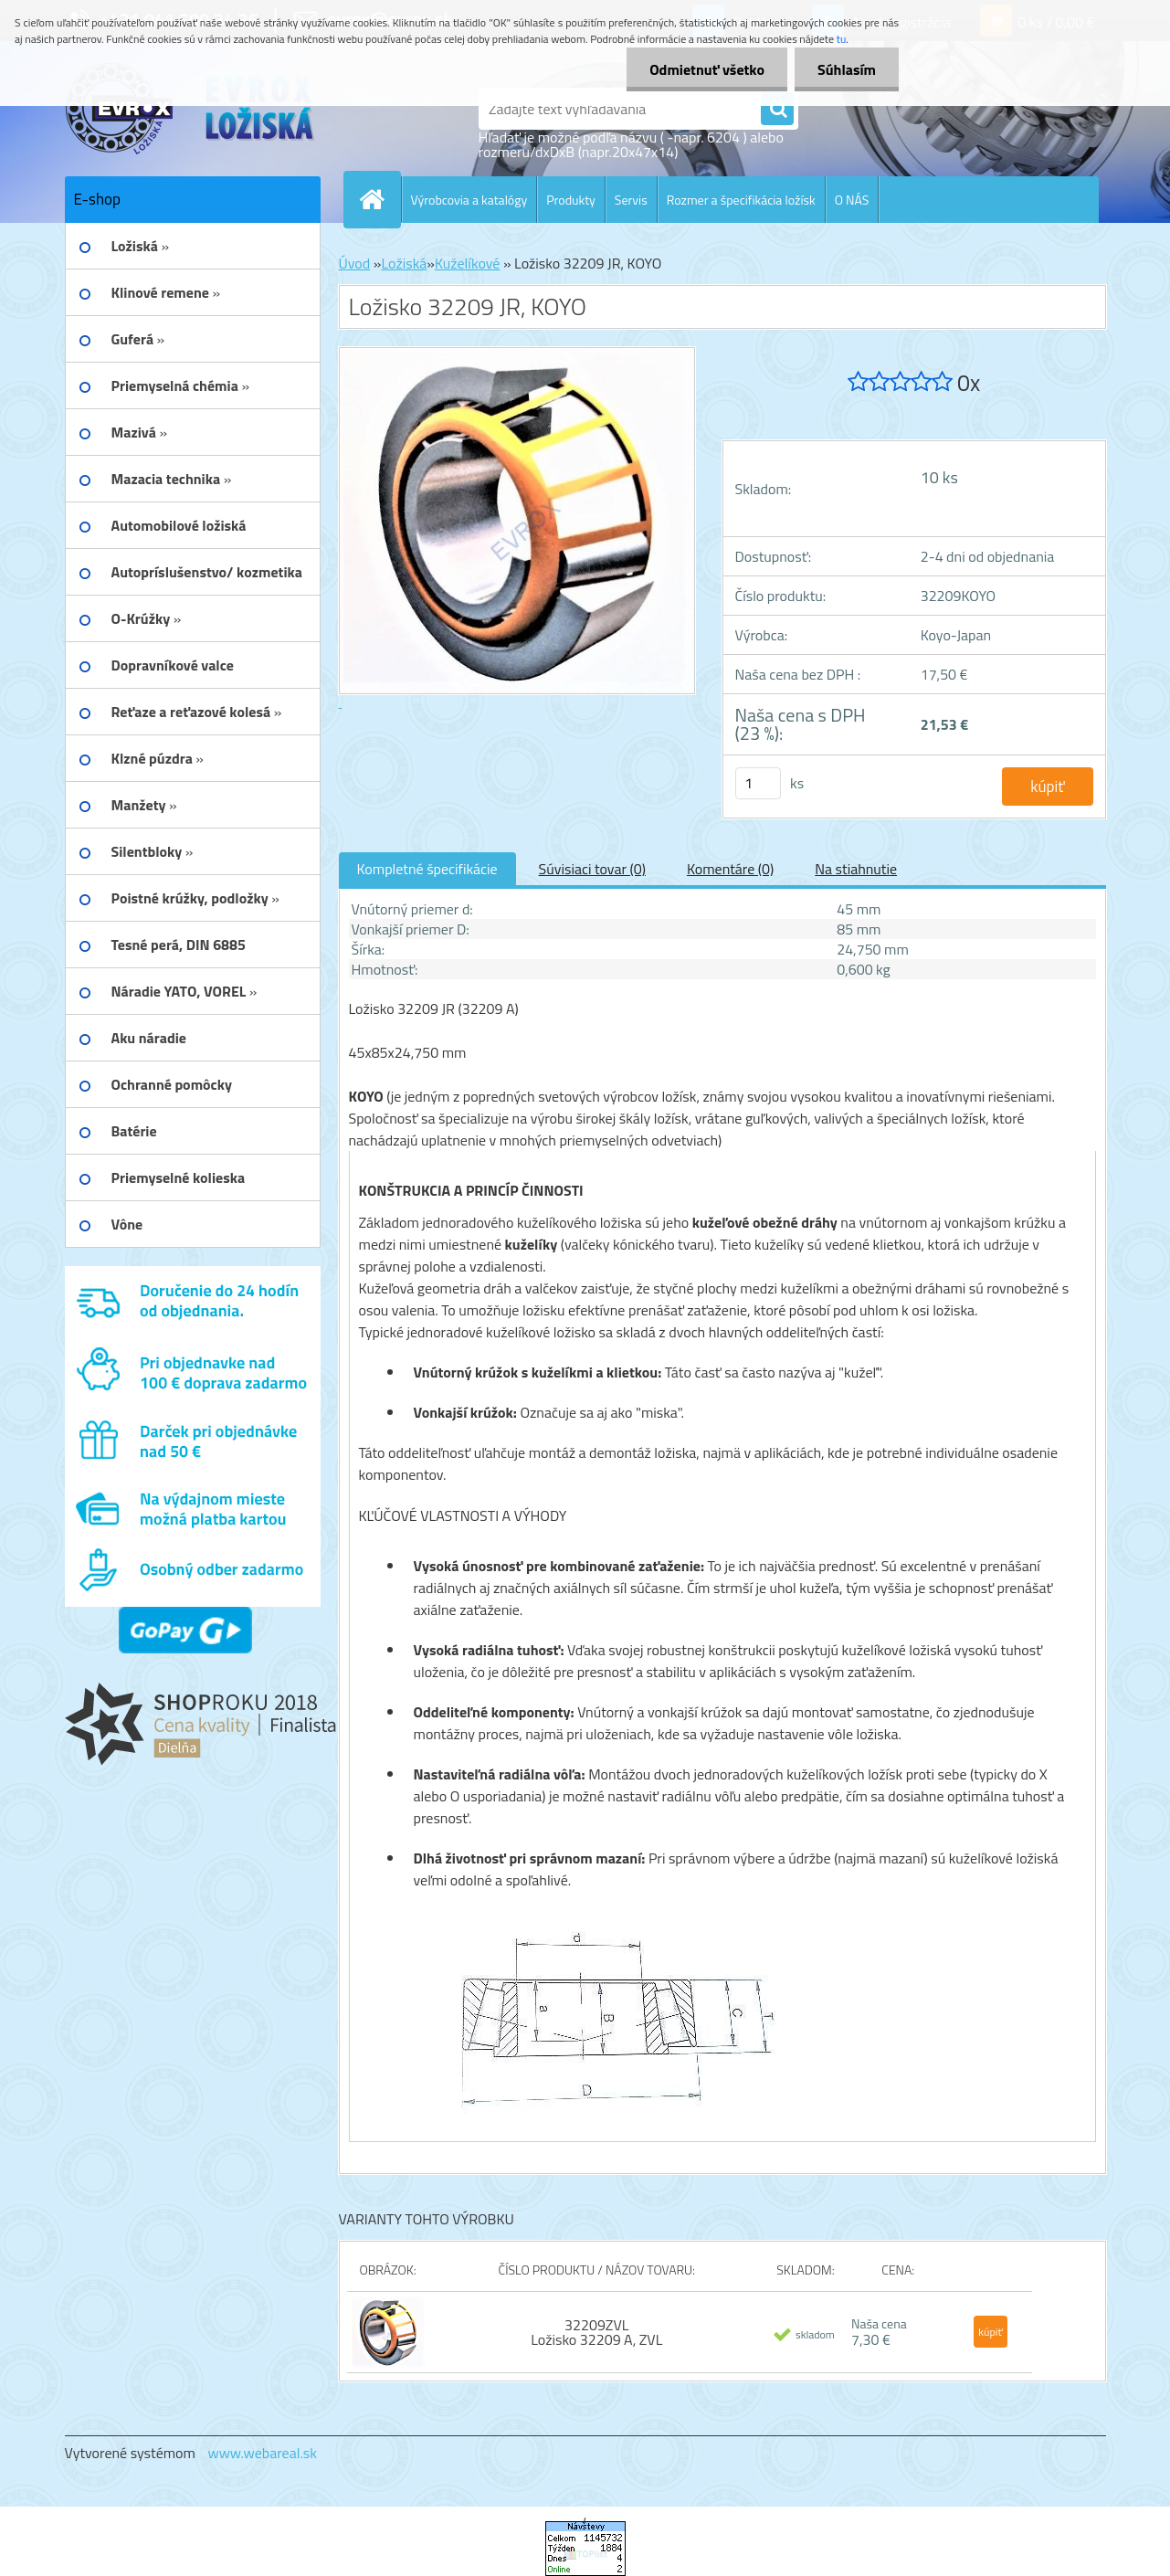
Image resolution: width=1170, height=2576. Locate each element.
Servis (631, 199)
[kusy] (758, 783)
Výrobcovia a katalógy (469, 199)
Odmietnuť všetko (706, 69)
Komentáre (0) (730, 869)
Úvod (355, 263)
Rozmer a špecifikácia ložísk (741, 199)
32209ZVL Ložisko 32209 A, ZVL (596, 2332)
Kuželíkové (467, 263)
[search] (777, 109)
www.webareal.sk (262, 2453)
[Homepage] (380, 199)
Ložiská (404, 263)
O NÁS (852, 199)
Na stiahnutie (856, 869)
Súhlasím (846, 69)
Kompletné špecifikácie (427, 869)
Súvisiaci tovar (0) (592, 869)
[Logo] (190, 108)
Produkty (571, 199)
